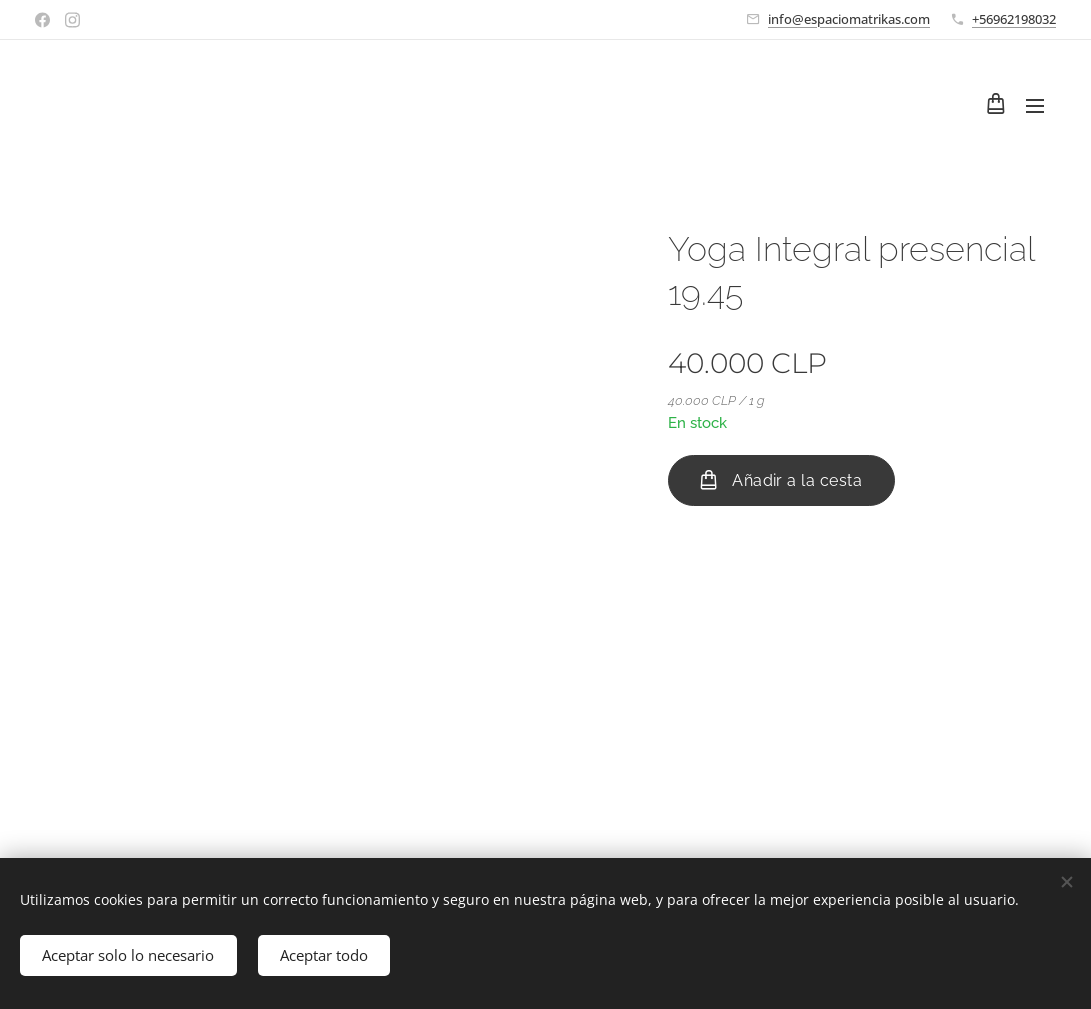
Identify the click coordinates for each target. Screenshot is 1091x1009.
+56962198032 (1014, 19)
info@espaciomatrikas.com (849, 19)
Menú (1035, 106)
